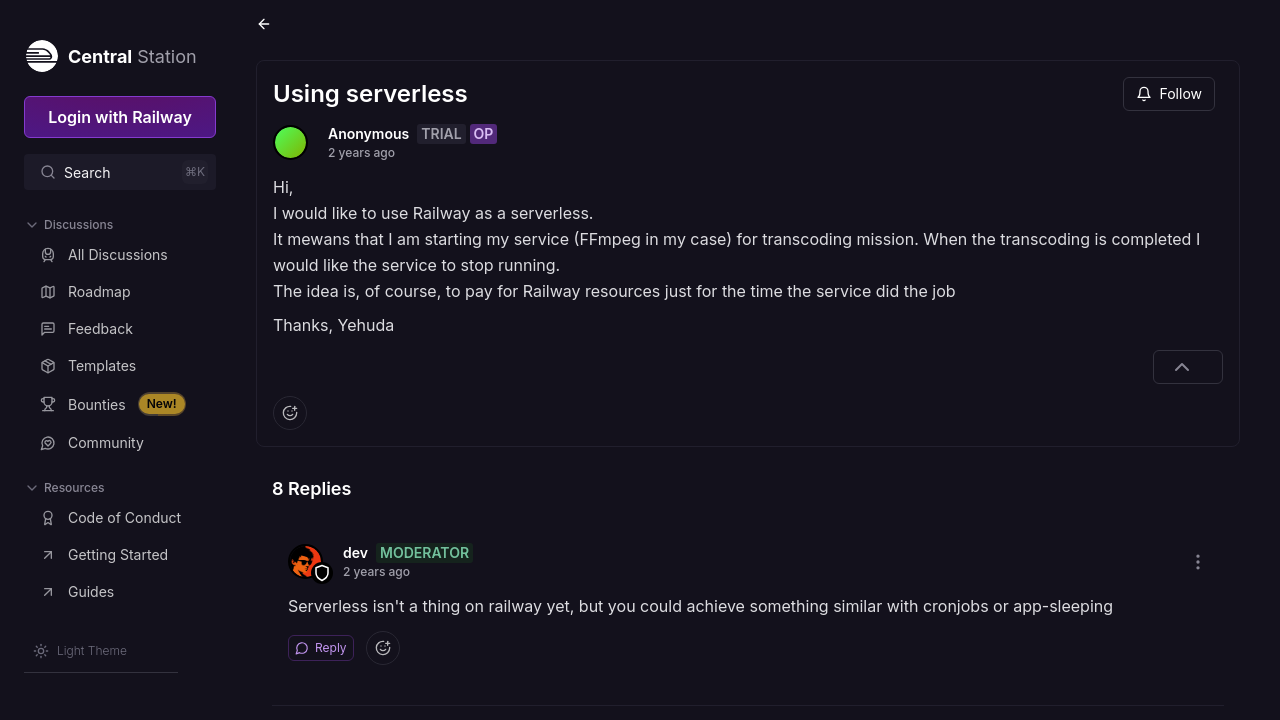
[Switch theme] (80, 651)
